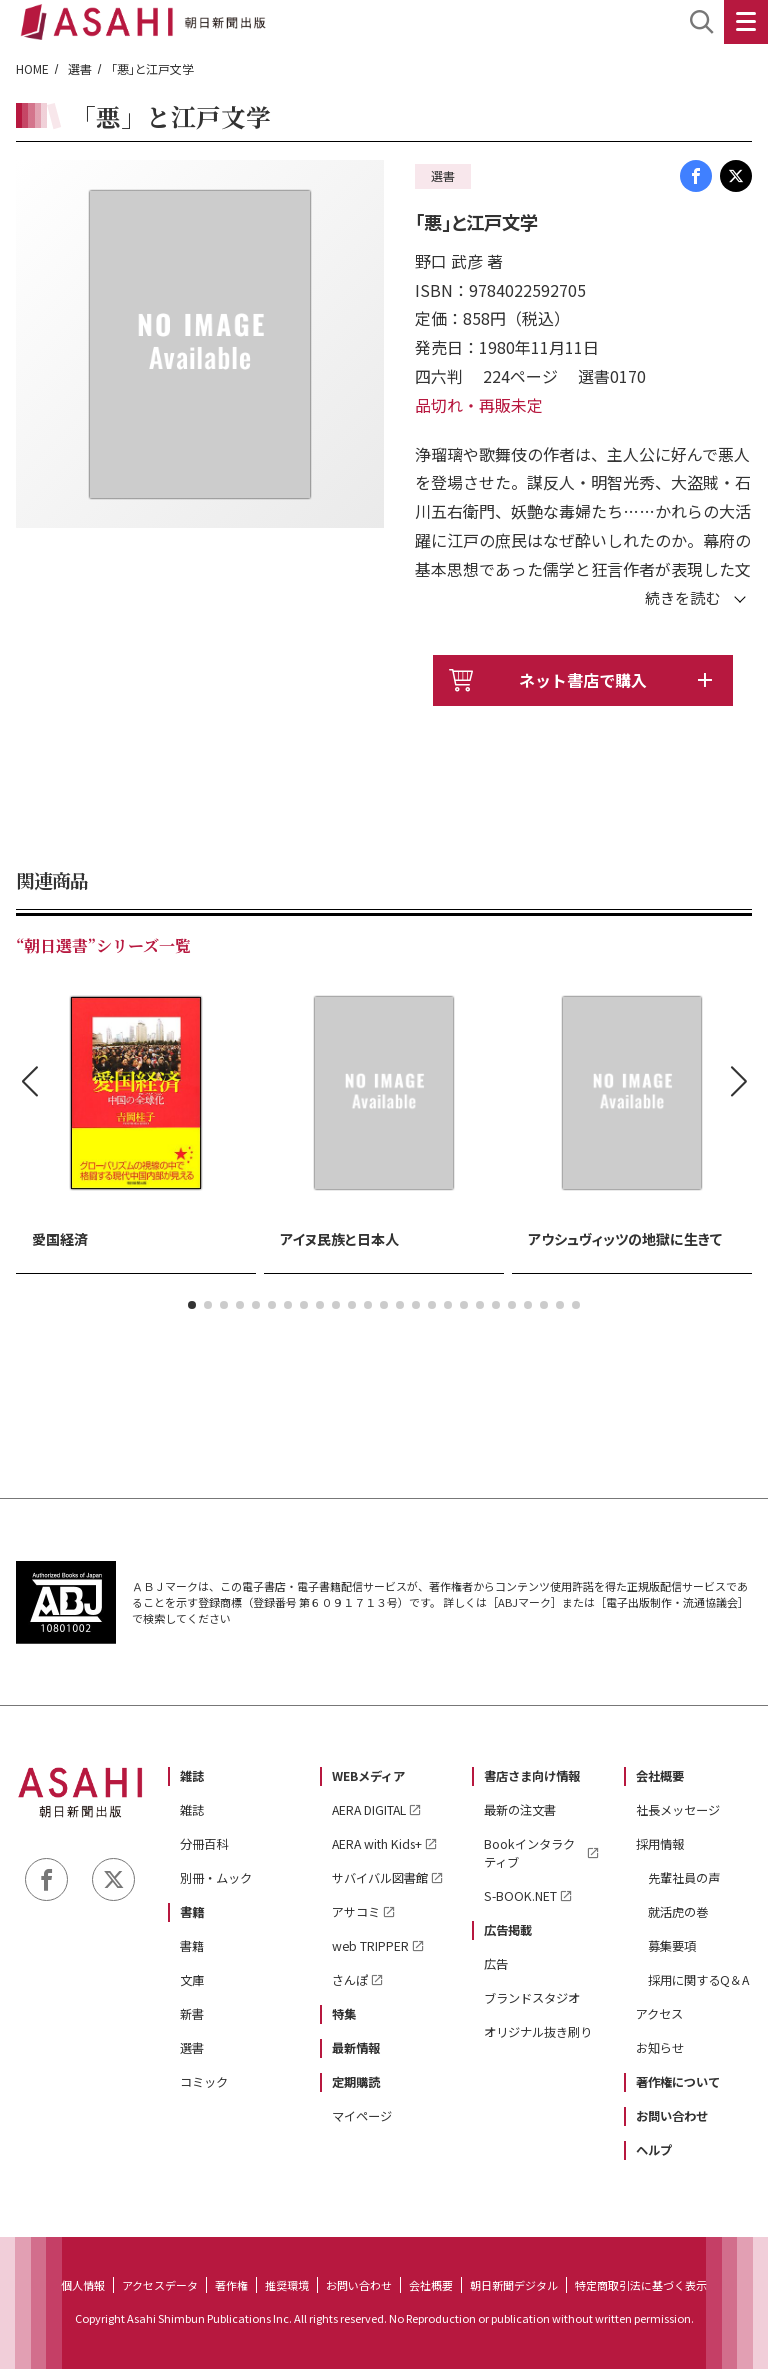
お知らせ (660, 2048)
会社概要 (660, 1776)
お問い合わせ (672, 2116)
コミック (204, 2082)
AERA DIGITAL (369, 1810)
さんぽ (350, 1980)
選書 (80, 68)
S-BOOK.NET (520, 1896)
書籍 (192, 1912)
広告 (496, 1964)
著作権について (678, 2082)
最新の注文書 (520, 1810)
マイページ (362, 2116)
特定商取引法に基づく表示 (641, 2285)
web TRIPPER (370, 1946)
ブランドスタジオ (532, 1998)
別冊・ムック (216, 1878)
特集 (344, 2014)
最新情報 (356, 2048)
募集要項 (672, 1946)
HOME (32, 68)
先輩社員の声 (684, 1878)
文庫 (192, 1980)
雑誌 (192, 1776)
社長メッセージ (678, 1810)
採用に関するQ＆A (698, 1980)
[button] (192, 1305)
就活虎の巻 (678, 1912)
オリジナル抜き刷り (538, 2032)
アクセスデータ (160, 2285)
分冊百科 (204, 1844)
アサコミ (356, 1912)
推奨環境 (287, 2285)
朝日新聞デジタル (514, 2285)
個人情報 (83, 2285)
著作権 (231, 2285)
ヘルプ (654, 2150)
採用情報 (660, 1844)
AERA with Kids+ (377, 1844)
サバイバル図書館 (380, 1878)
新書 (192, 2014)
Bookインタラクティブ (529, 1853)
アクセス (659, 2014)
